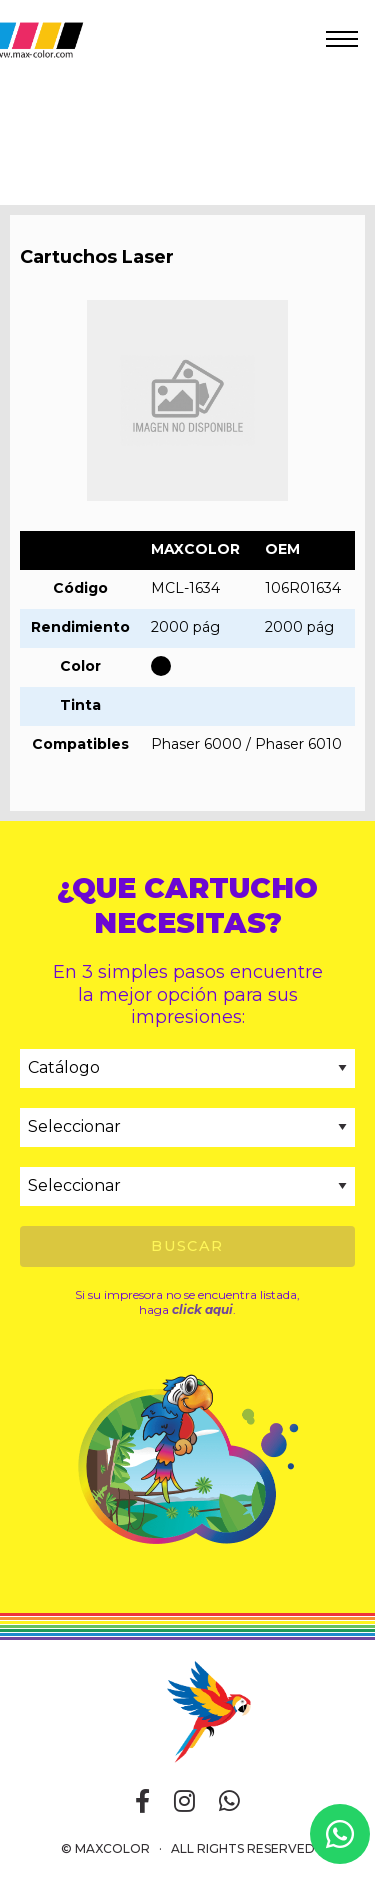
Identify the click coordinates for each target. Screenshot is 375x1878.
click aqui (202, 1309)
